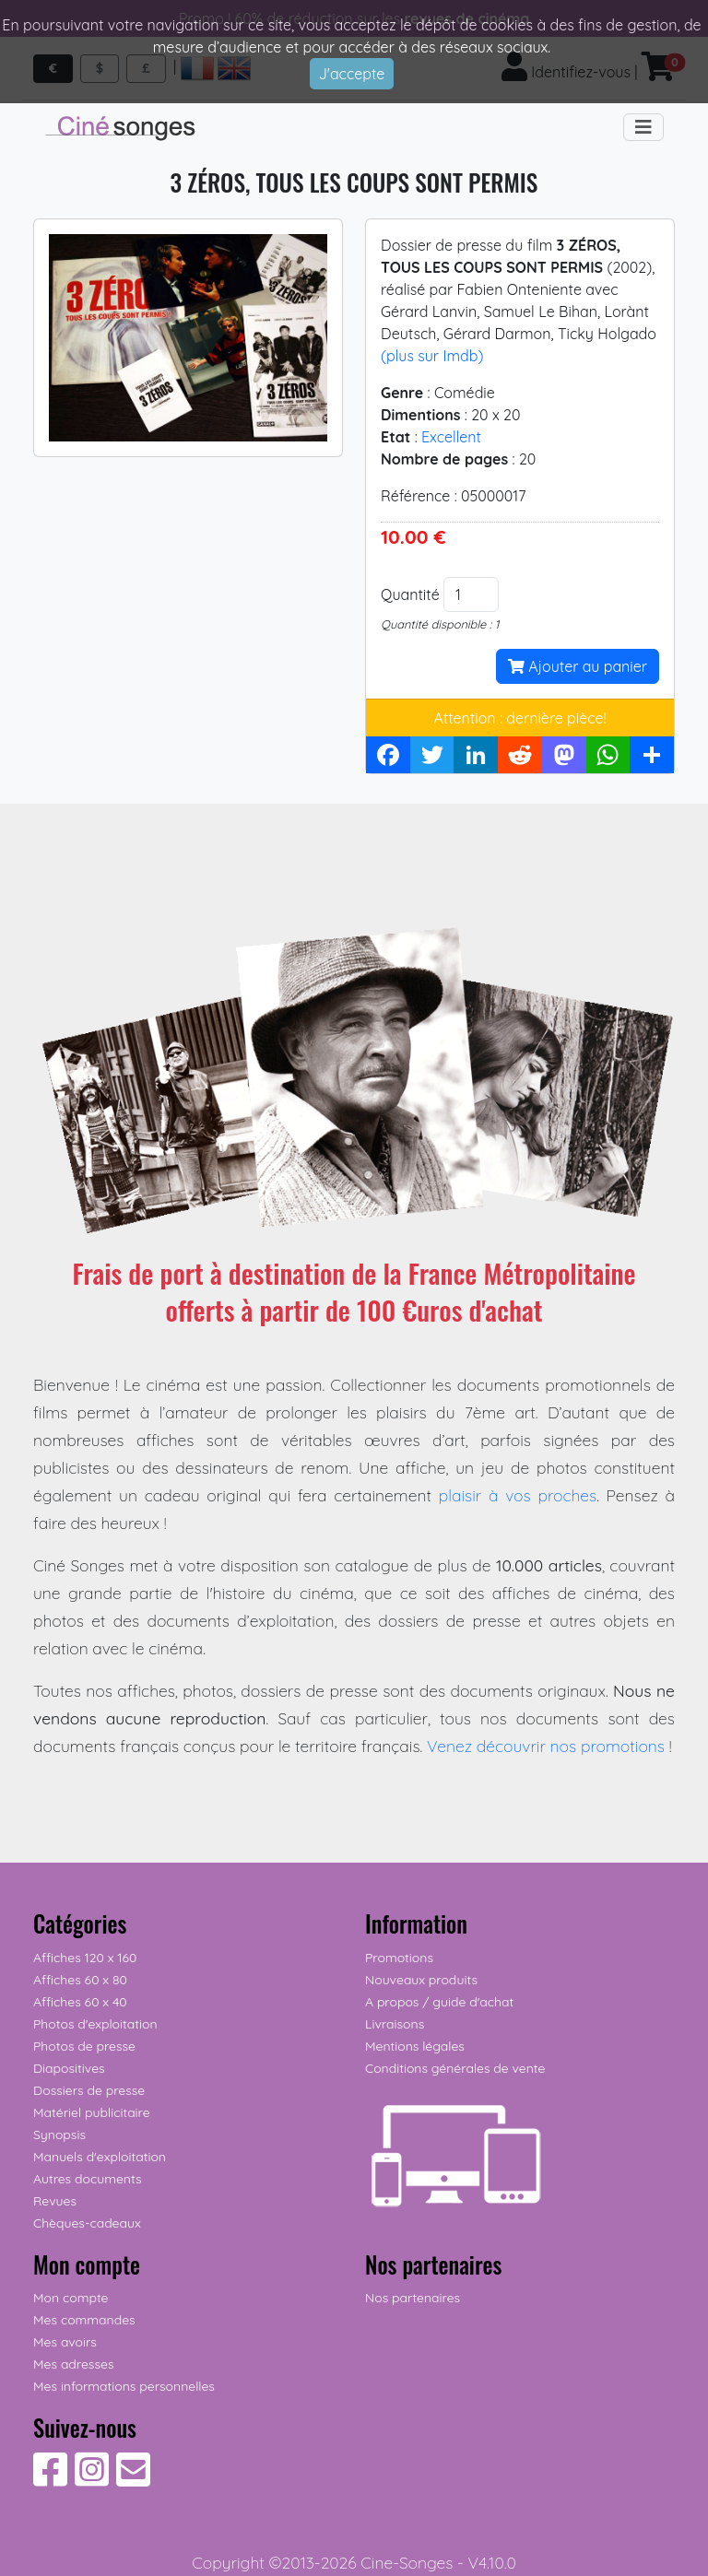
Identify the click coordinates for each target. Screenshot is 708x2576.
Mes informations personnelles (124, 2386)
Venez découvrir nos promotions (546, 1745)
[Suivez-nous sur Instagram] (92, 2479)
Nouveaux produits (421, 1979)
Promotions (399, 1957)
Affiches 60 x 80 (80, 1979)
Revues (55, 2201)
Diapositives (69, 2068)
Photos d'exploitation (95, 2024)
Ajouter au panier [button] (577, 666)
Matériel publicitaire (91, 2112)
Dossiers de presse (89, 2090)
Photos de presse (84, 2046)
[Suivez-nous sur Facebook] (50, 2479)
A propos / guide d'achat (439, 2002)
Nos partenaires (412, 2297)
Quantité (410, 594)
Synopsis (59, 2134)
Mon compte (71, 2297)
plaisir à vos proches (517, 1495)
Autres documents (87, 2178)
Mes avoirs (65, 2342)
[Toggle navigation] (643, 127)
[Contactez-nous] (133, 2479)
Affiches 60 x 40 (80, 2002)
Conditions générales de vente (455, 2068)
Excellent (451, 437)
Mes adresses (73, 2364)
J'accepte (352, 74)
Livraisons (394, 2024)
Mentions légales (415, 2046)
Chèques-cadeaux (87, 2223)
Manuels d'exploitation (99, 2156)
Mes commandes (84, 2319)
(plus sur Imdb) (432, 356)
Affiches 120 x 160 (84, 1957)
